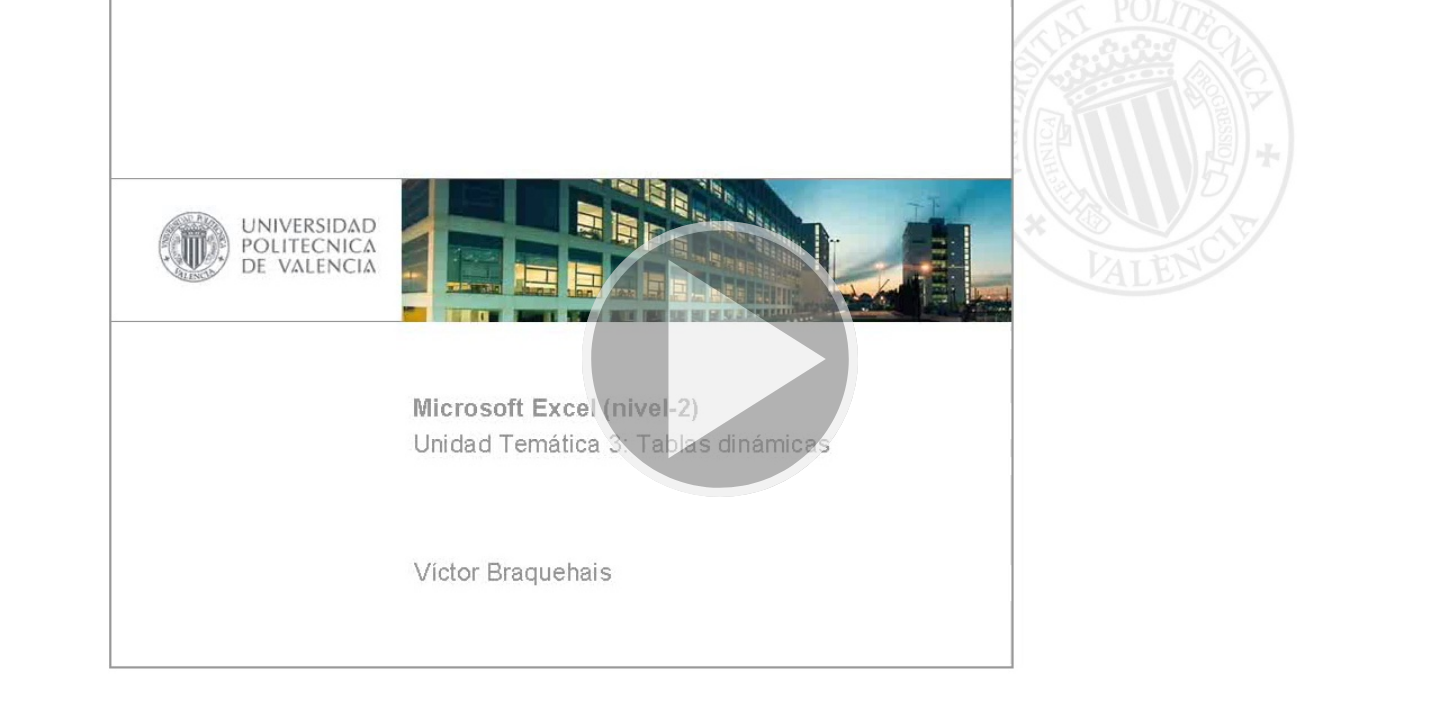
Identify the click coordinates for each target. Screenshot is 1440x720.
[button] (720, 360)
